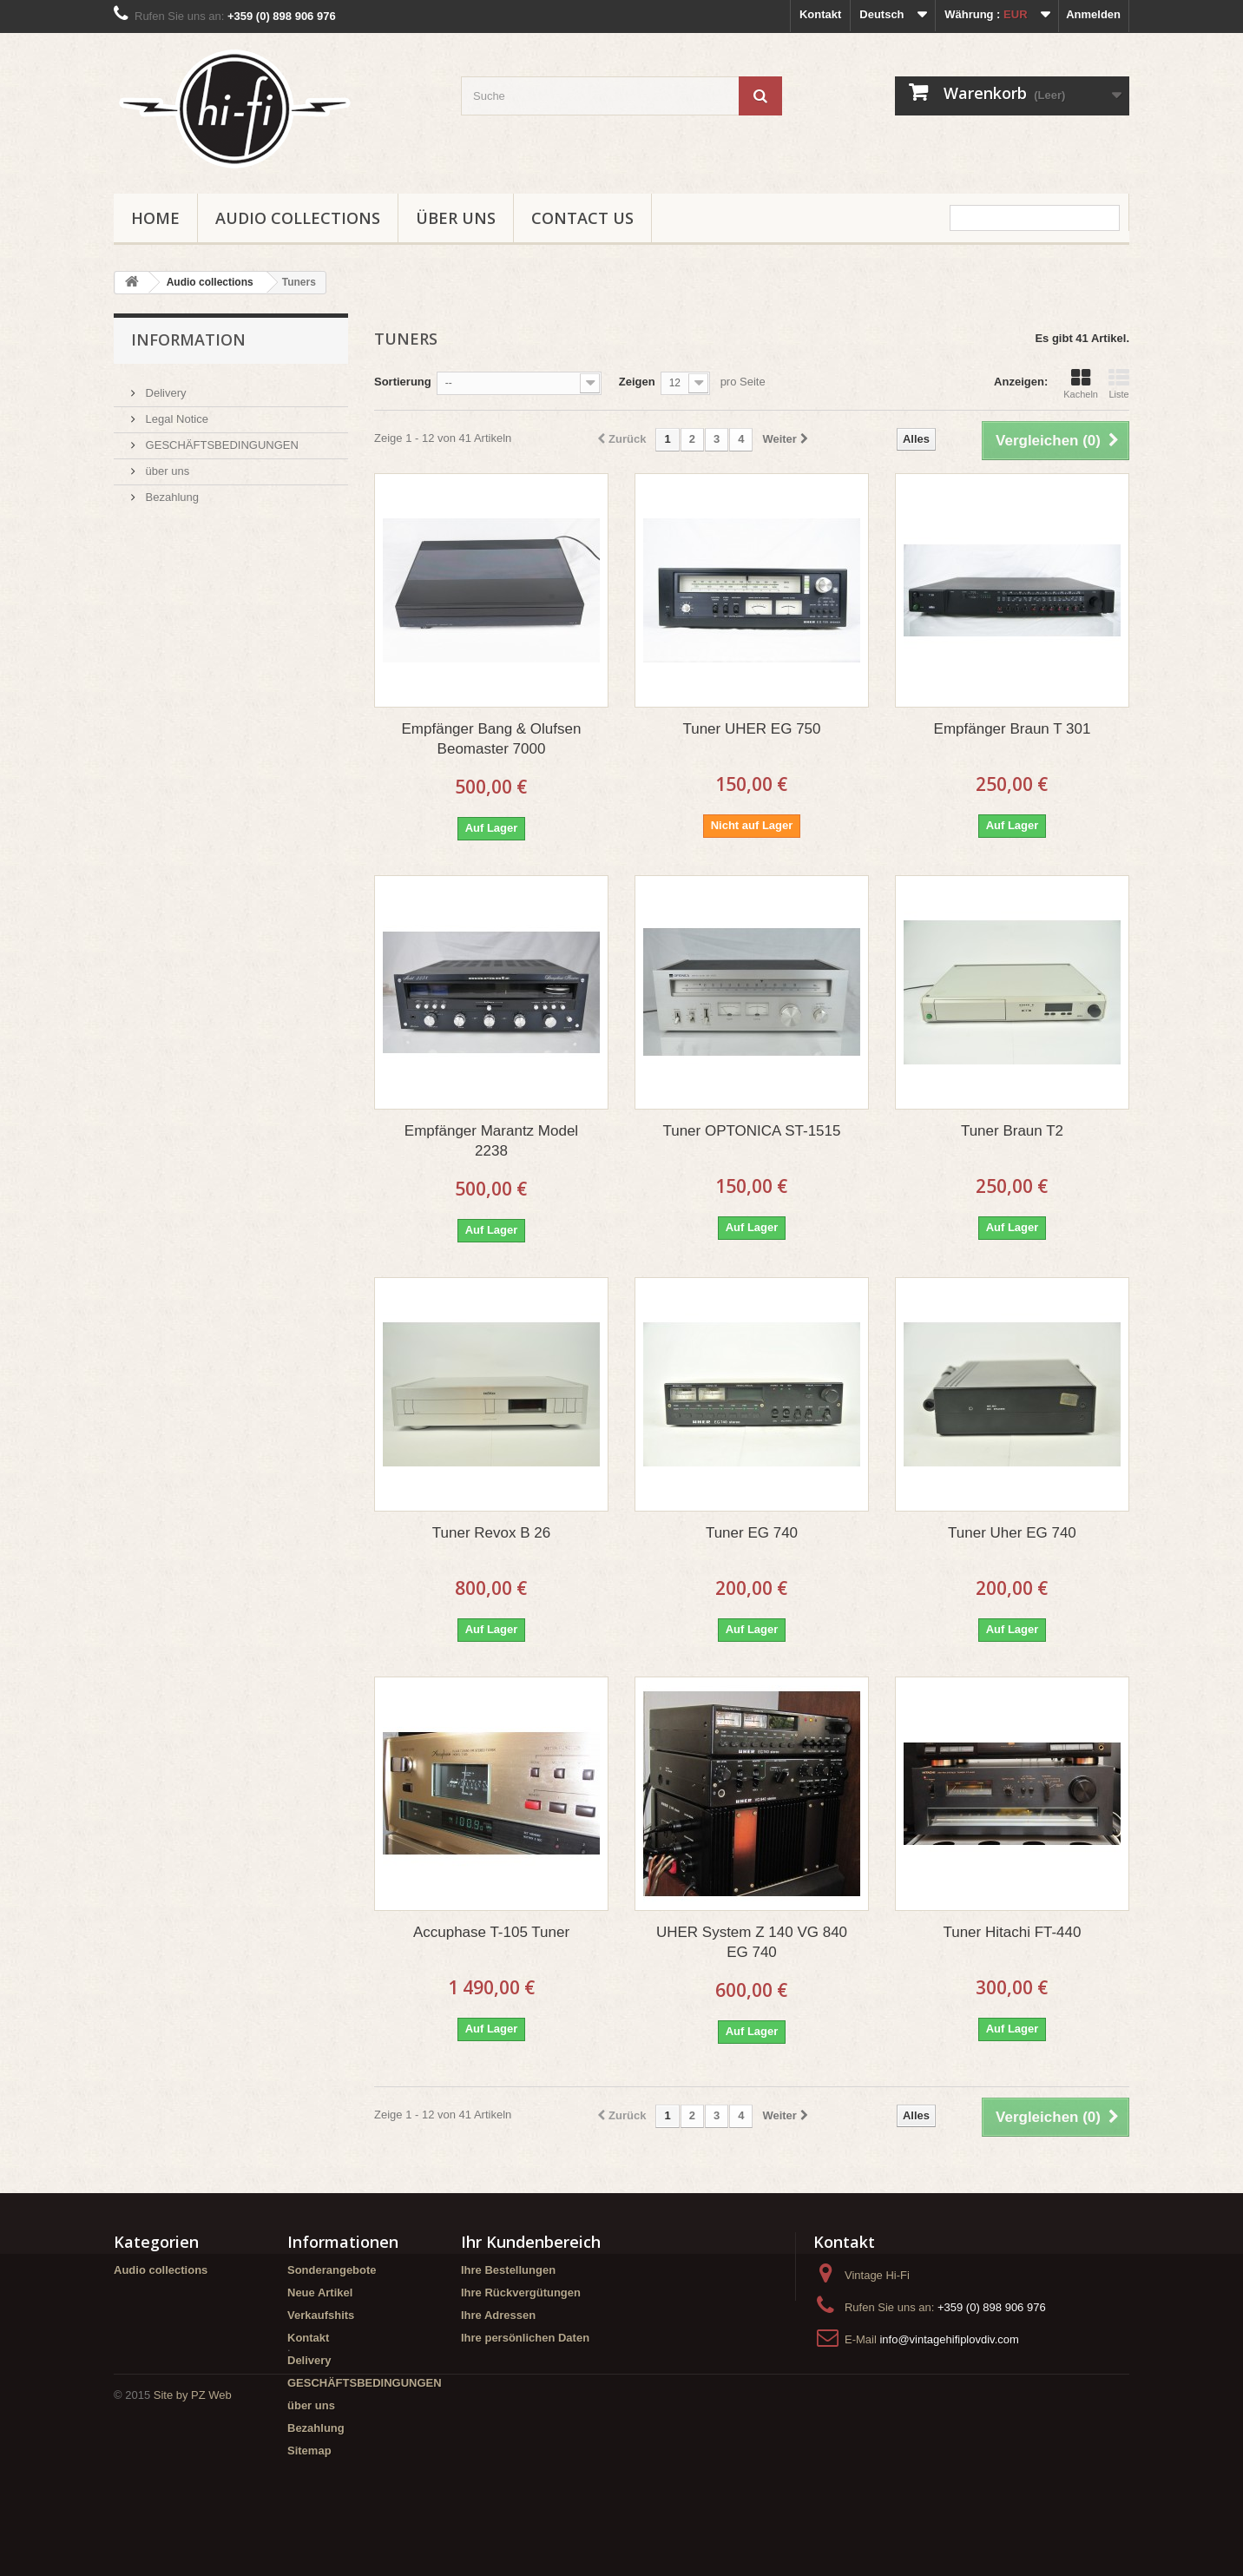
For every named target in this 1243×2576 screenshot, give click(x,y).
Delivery (164, 385)
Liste (1118, 383)
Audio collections (297, 218)
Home (155, 218)
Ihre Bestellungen (508, 2269)
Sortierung (402, 381)
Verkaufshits (320, 2315)
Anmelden (1093, 14)
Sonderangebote (332, 2269)
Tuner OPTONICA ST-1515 (751, 1131)
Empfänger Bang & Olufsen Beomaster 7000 (492, 739)
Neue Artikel (319, 2292)
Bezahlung (170, 490)
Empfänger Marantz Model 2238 (491, 1141)
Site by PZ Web (193, 2528)
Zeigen (637, 381)
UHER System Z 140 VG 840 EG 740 (751, 1942)
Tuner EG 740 (752, 1533)
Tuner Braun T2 (1012, 1131)
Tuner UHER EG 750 (751, 729)
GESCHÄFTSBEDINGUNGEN (220, 438)
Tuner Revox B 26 (491, 1533)
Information (188, 339)
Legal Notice (175, 411)
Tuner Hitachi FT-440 (1012, 1932)
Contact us (582, 218)
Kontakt (820, 14)
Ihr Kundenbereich (531, 2241)
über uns (456, 218)
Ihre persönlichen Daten (525, 2337)
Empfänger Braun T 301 (1012, 729)
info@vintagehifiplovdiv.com (948, 2339)
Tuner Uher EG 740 (1012, 1533)
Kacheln (1080, 383)
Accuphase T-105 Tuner (491, 1932)
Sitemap (309, 2450)
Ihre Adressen (498, 2315)
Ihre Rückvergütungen (521, 2292)
